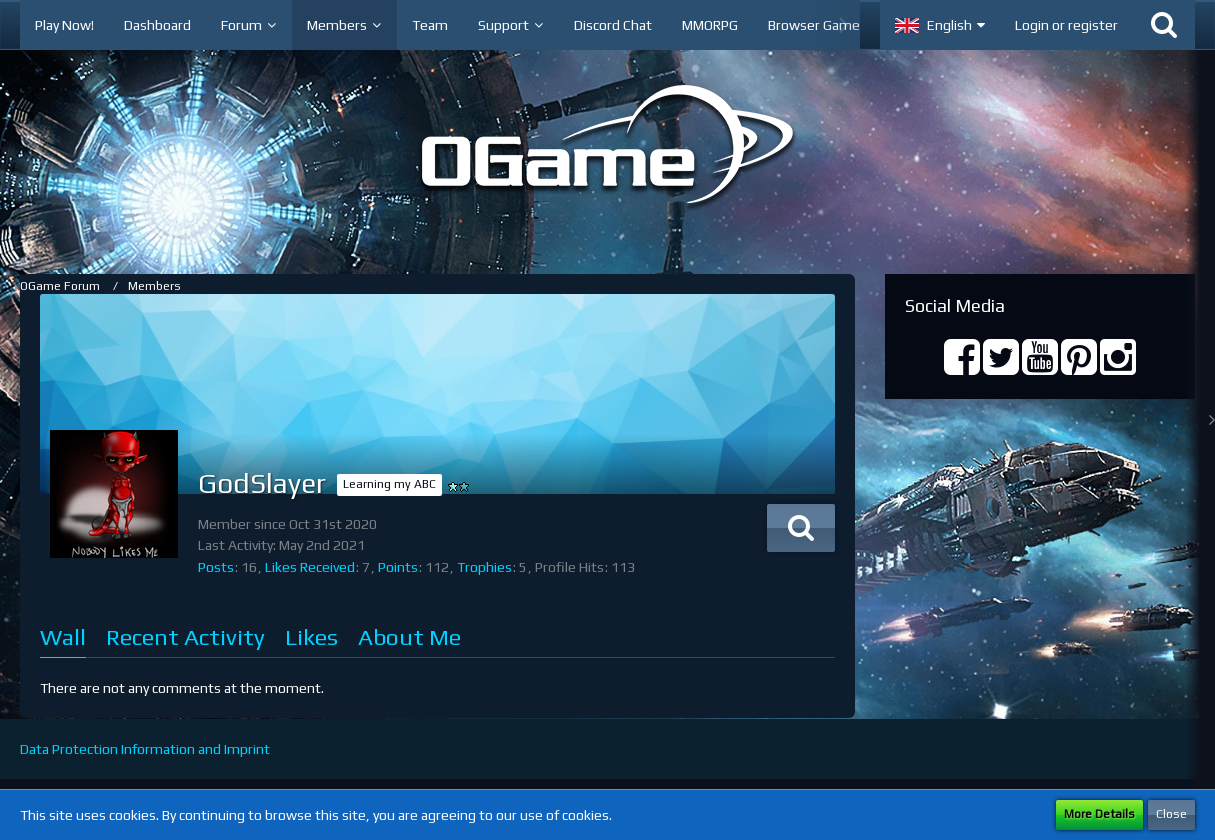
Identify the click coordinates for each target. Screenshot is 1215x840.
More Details (1099, 814)
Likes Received (310, 567)
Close (1171, 814)
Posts (216, 567)
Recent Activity (185, 636)
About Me (409, 636)
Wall (63, 636)
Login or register (1066, 25)
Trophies (484, 567)
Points (398, 567)
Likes (311, 636)
